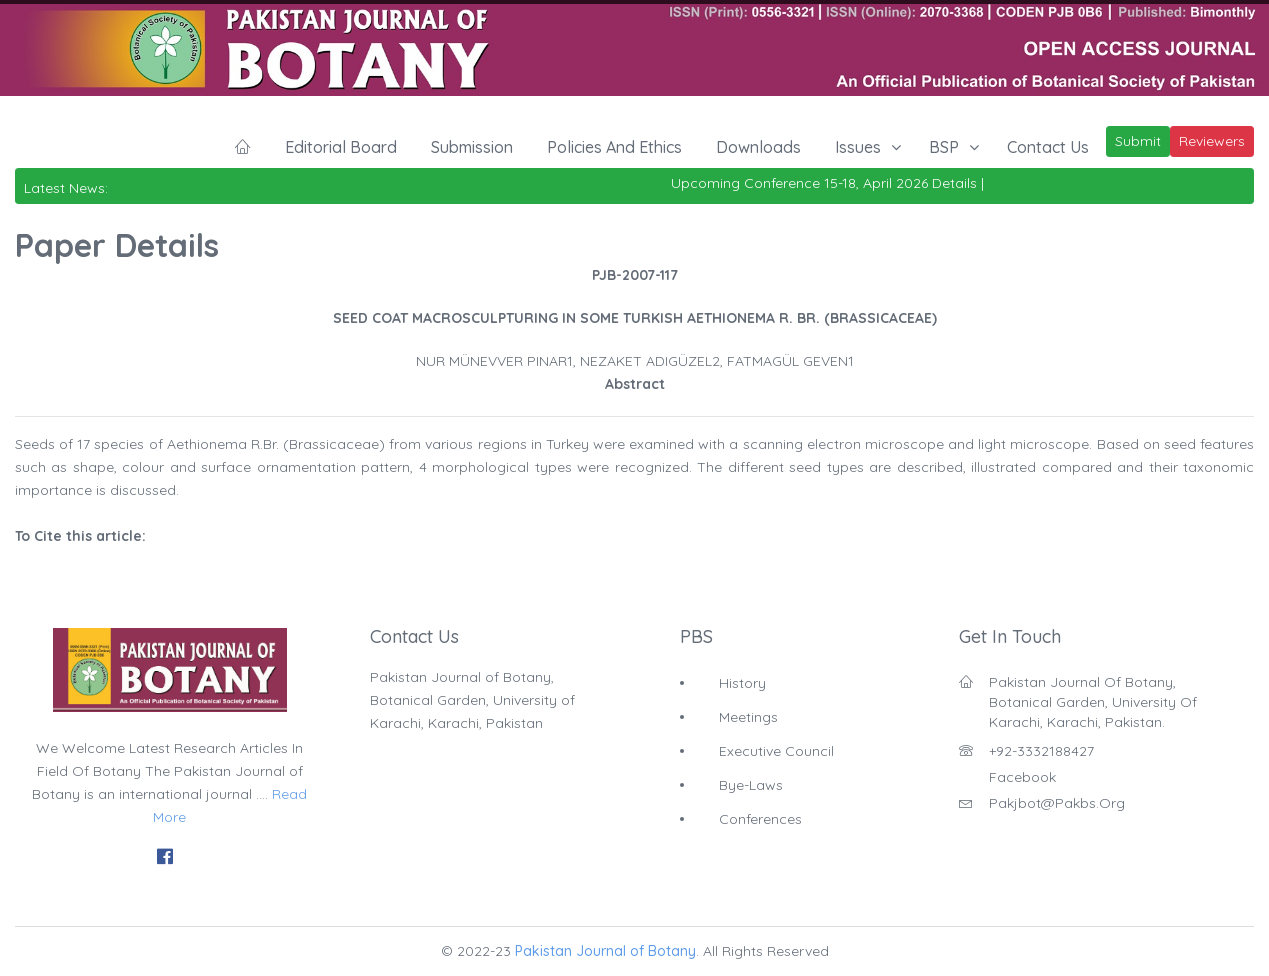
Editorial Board (341, 147)
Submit (1138, 141)
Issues (858, 147)
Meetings (748, 717)
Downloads (758, 147)
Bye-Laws (751, 785)
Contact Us (1048, 147)
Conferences (760, 819)
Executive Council (776, 751)
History (742, 683)
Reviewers (1212, 141)
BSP (944, 147)
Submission (472, 147)
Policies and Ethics (614, 147)
